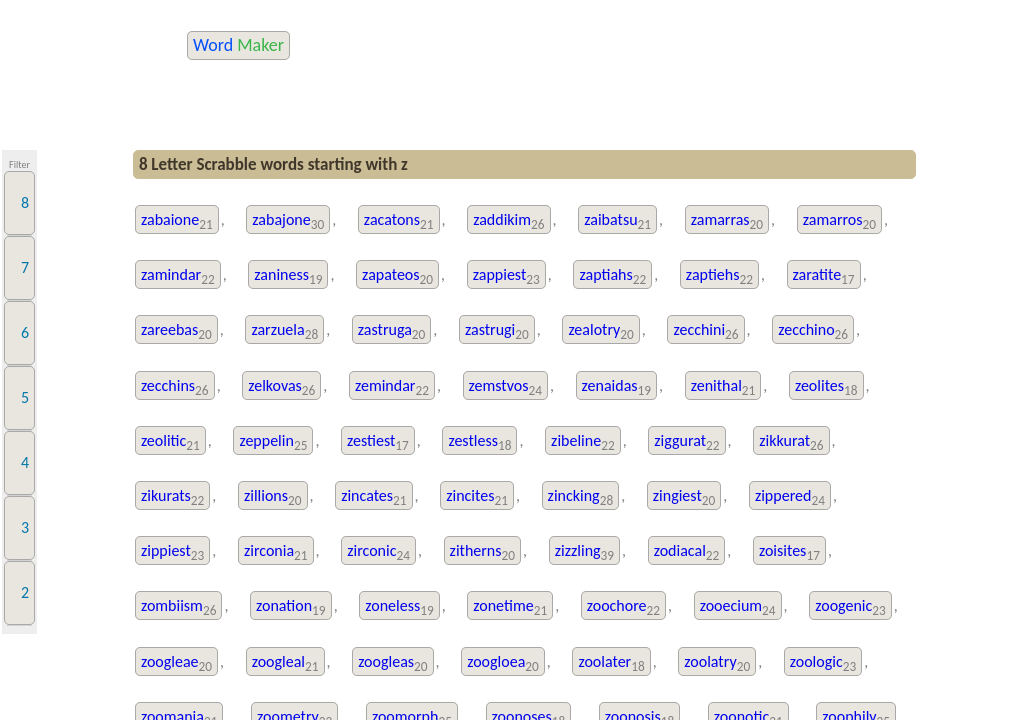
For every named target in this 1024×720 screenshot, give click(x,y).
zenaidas (617, 387)
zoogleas (392, 663)
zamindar (178, 276)
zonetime (510, 607)
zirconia (276, 552)
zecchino (813, 331)
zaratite (824, 276)
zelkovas (281, 387)
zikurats (172, 497)
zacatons (399, 221)
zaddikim (508, 221)
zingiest (684, 497)
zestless (479, 442)
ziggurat (686, 442)
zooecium (738, 607)
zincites (477, 497)
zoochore (623, 607)
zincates (373, 497)
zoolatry (717, 663)
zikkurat (791, 442)
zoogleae (176, 663)
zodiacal (687, 552)
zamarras (727, 221)
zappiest (506, 276)
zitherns (482, 552)
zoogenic (850, 607)
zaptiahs (612, 276)
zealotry (600, 331)
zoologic (823, 663)
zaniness (288, 276)
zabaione (177, 221)
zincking (581, 497)
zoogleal (285, 663)
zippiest (172, 552)
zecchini (705, 331)
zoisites (789, 552)
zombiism (179, 607)
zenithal (723, 387)
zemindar (392, 387)
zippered (790, 497)
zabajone (288, 221)
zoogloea (503, 663)
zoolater (611, 663)
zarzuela (284, 331)
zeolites (826, 387)
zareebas (176, 331)
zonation (291, 607)
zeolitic (170, 442)
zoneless (399, 607)
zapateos (397, 276)
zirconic (378, 552)
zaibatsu (617, 221)
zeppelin (273, 442)
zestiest (378, 442)
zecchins (175, 387)
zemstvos (505, 387)
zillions (273, 497)
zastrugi (497, 331)
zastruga (392, 331)
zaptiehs (719, 276)
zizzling (584, 552)
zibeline (583, 442)
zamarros (839, 221)
